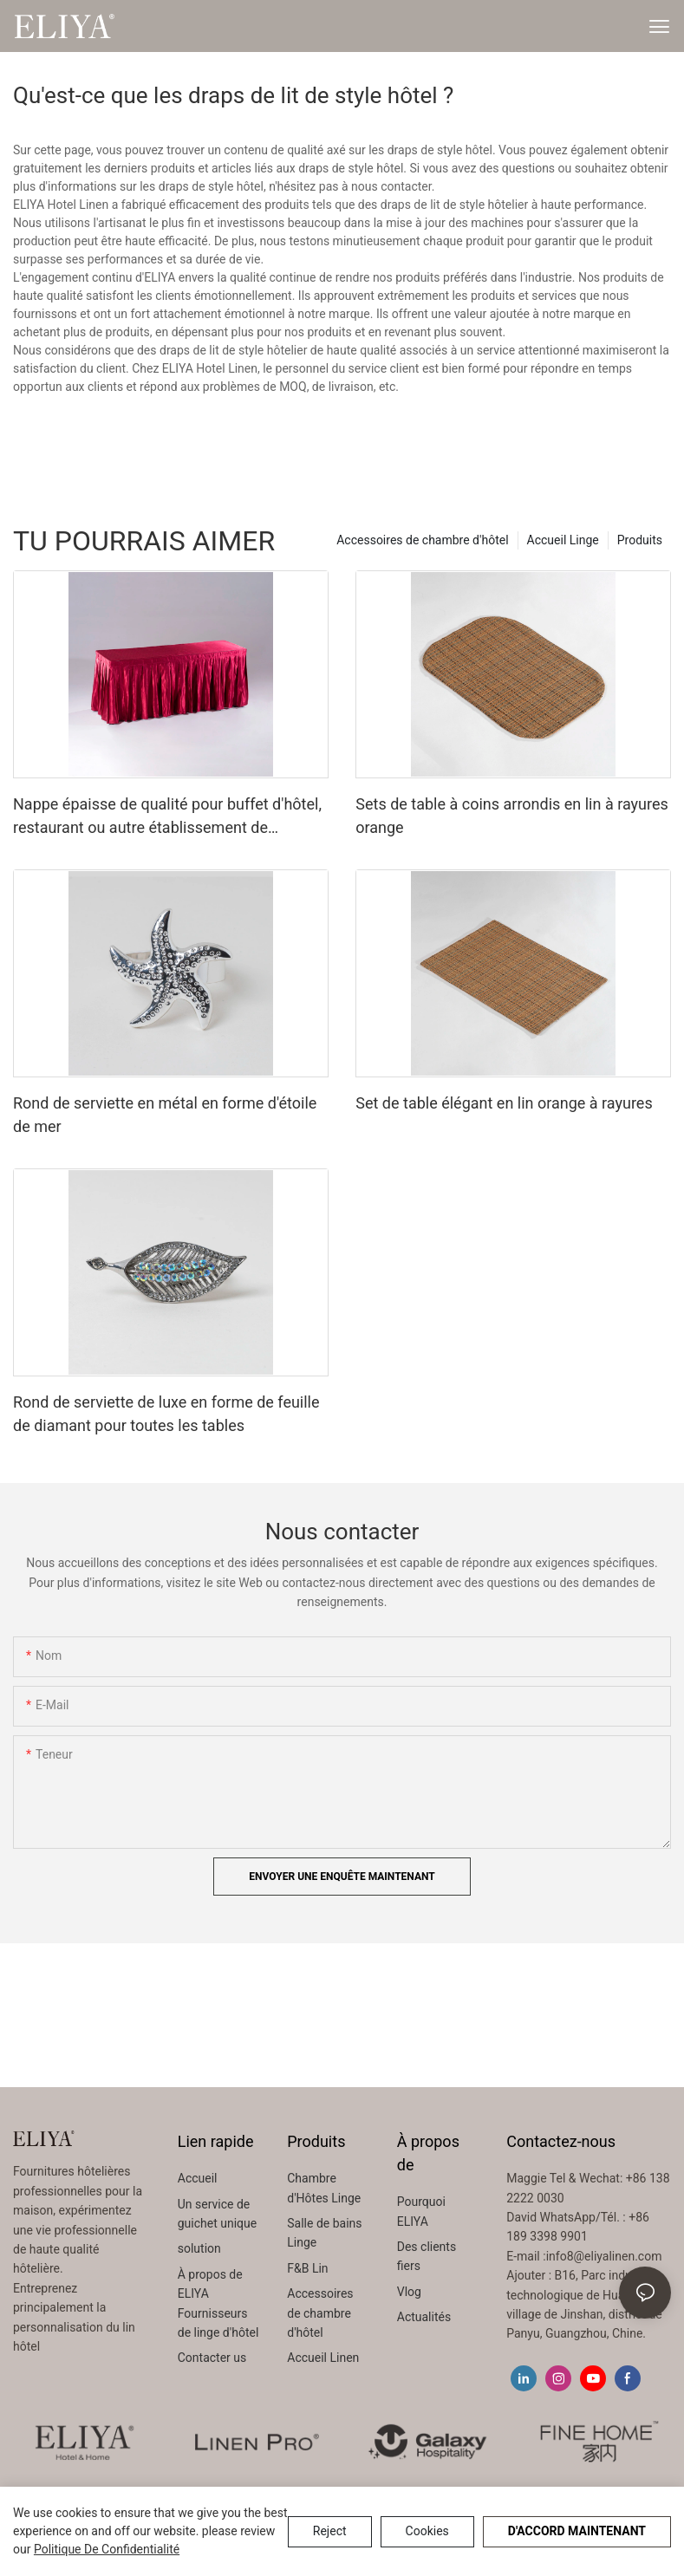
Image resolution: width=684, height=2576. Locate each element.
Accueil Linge (563, 540)
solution (199, 2248)
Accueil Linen (323, 2358)
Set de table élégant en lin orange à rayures (503, 1103)
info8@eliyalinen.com (604, 2256)
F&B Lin (307, 2268)
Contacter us (212, 2358)
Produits (639, 540)
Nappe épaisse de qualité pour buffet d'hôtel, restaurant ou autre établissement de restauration (167, 817)
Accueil (198, 2178)
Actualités (424, 2317)
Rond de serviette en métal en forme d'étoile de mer (164, 1114)
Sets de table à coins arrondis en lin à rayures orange (511, 815)
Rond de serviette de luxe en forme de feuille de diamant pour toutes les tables (166, 1413)
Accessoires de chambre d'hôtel (422, 540)
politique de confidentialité (106, 2549)
